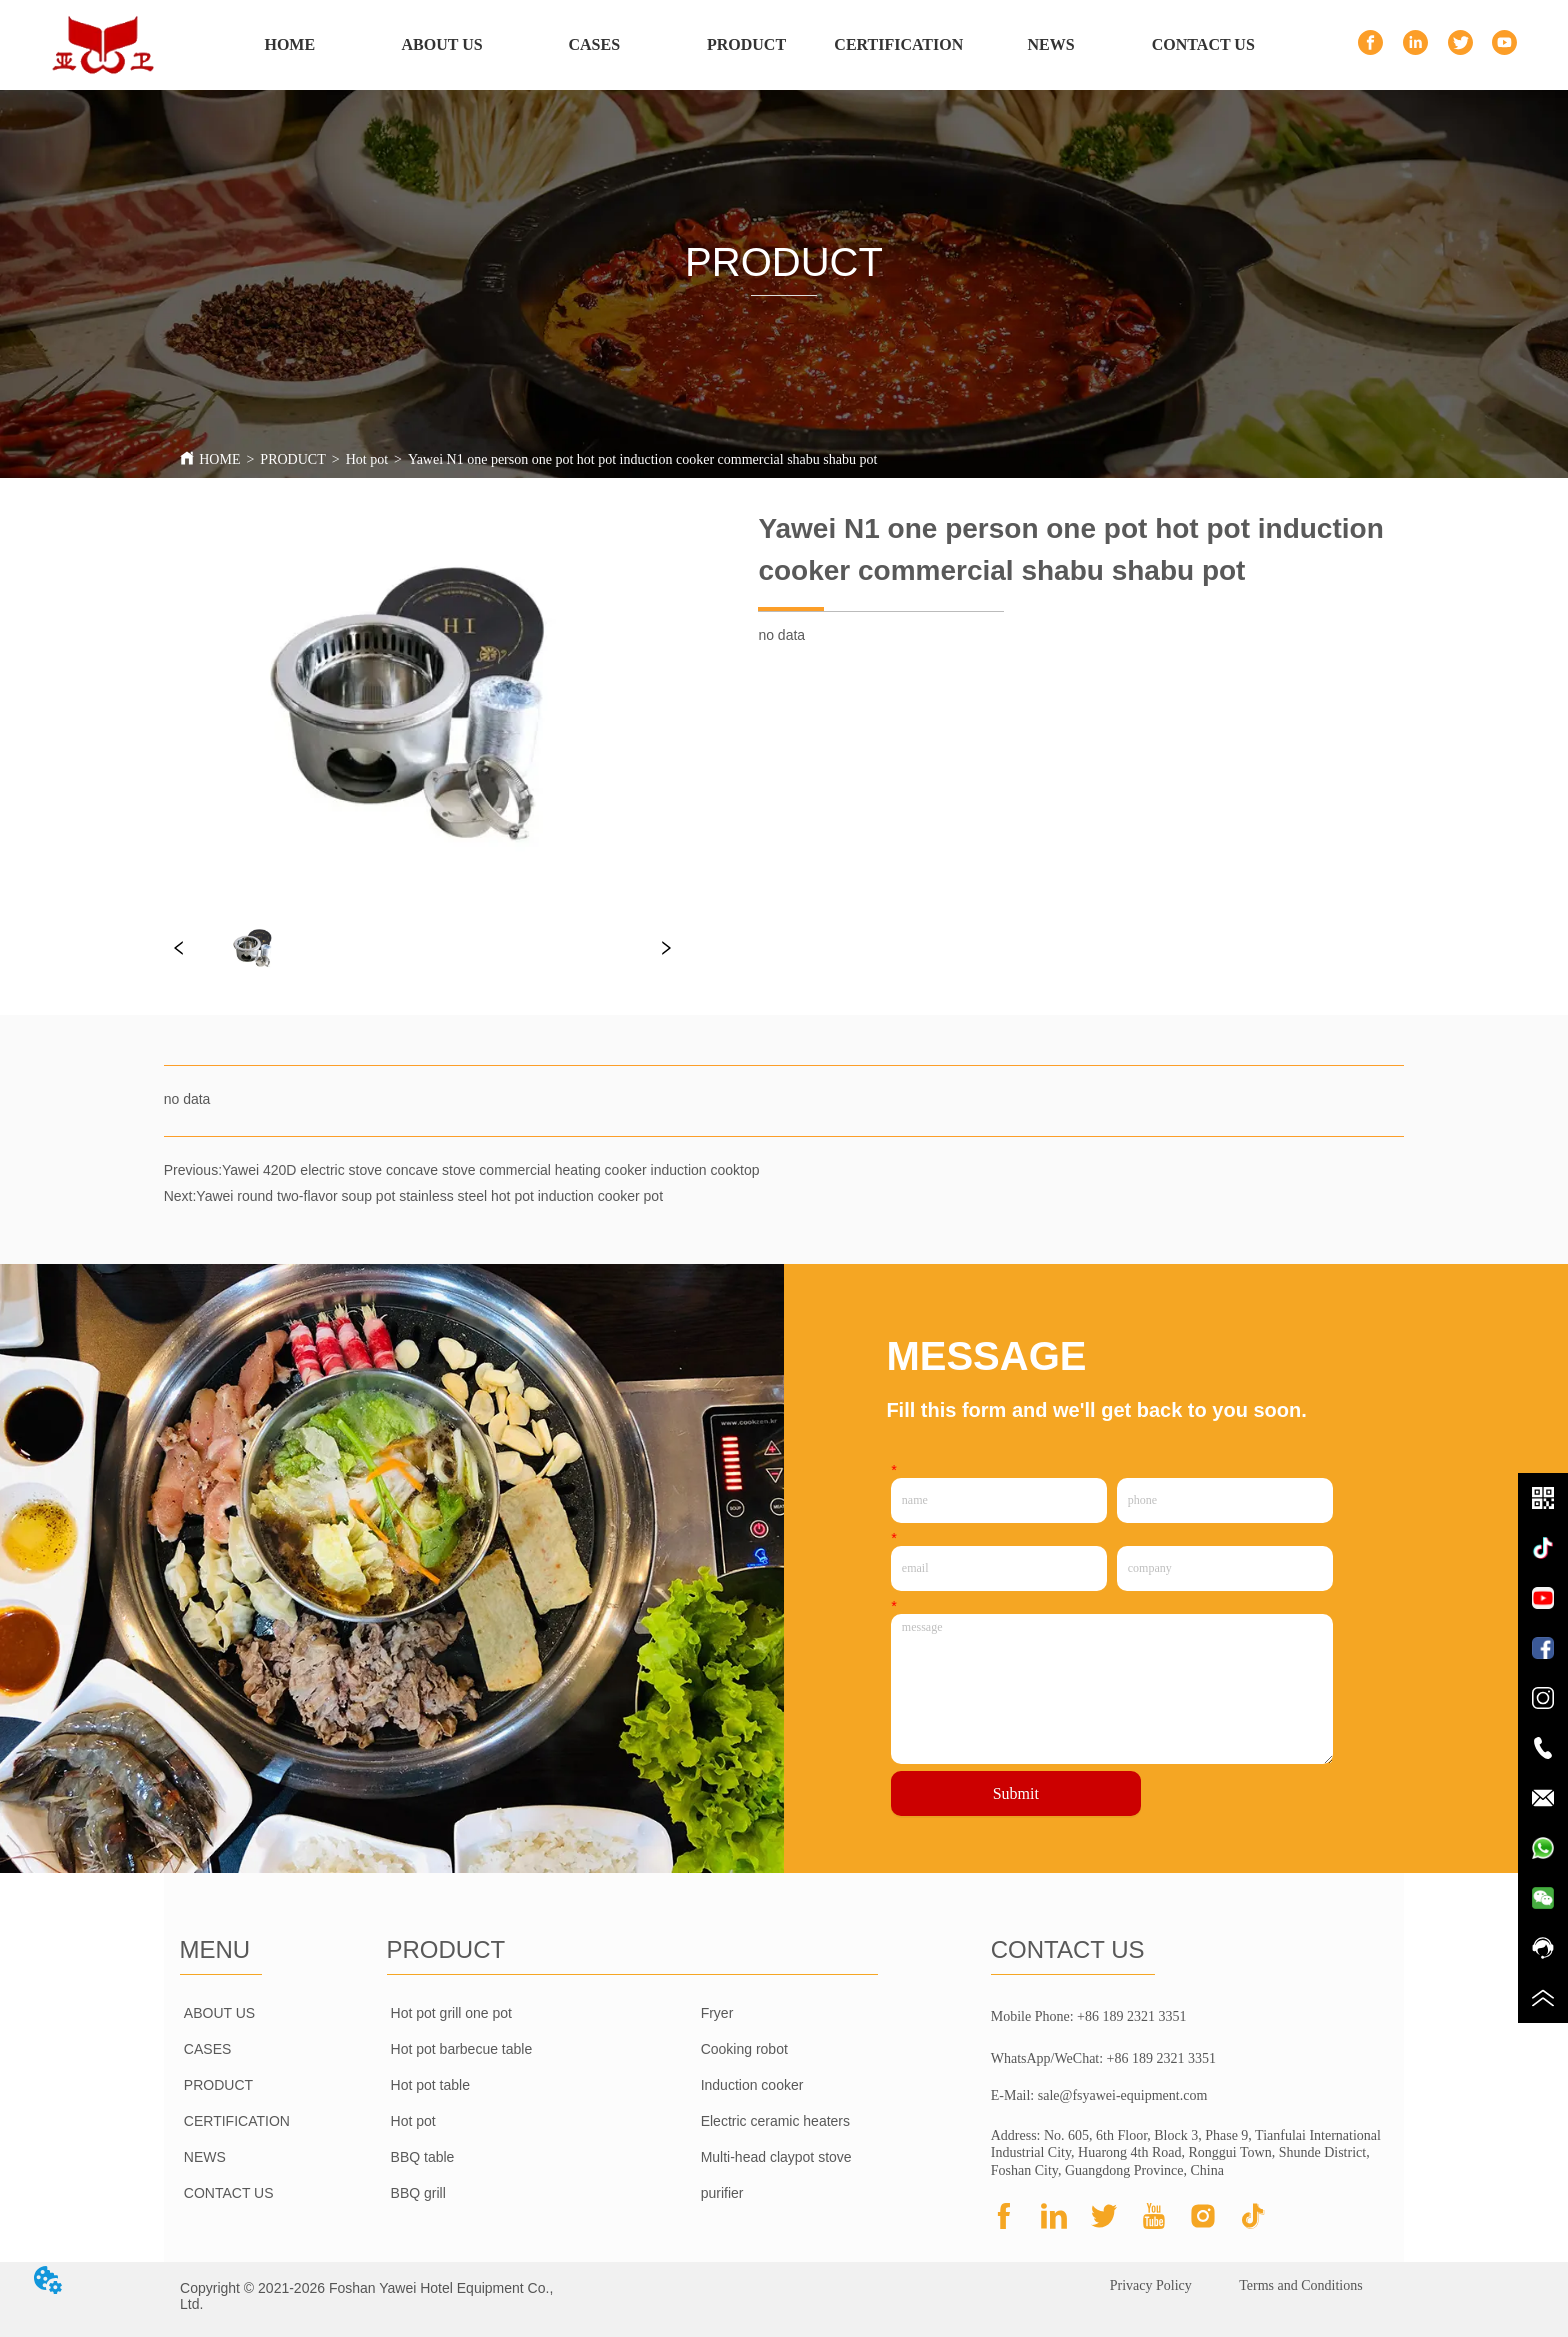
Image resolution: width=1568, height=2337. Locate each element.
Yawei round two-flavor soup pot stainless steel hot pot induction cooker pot (429, 1196)
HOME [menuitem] (289, 44)
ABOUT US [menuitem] (442, 44)
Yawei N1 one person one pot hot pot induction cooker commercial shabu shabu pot (642, 459)
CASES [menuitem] (595, 44)
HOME (219, 459)
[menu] (747, 45)
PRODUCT (292, 459)
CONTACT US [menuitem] (1203, 44)
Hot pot (367, 459)
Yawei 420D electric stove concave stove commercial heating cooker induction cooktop (490, 1170)
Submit (1016, 1793)
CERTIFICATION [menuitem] (898, 44)
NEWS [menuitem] (1050, 44)
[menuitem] (746, 45)
